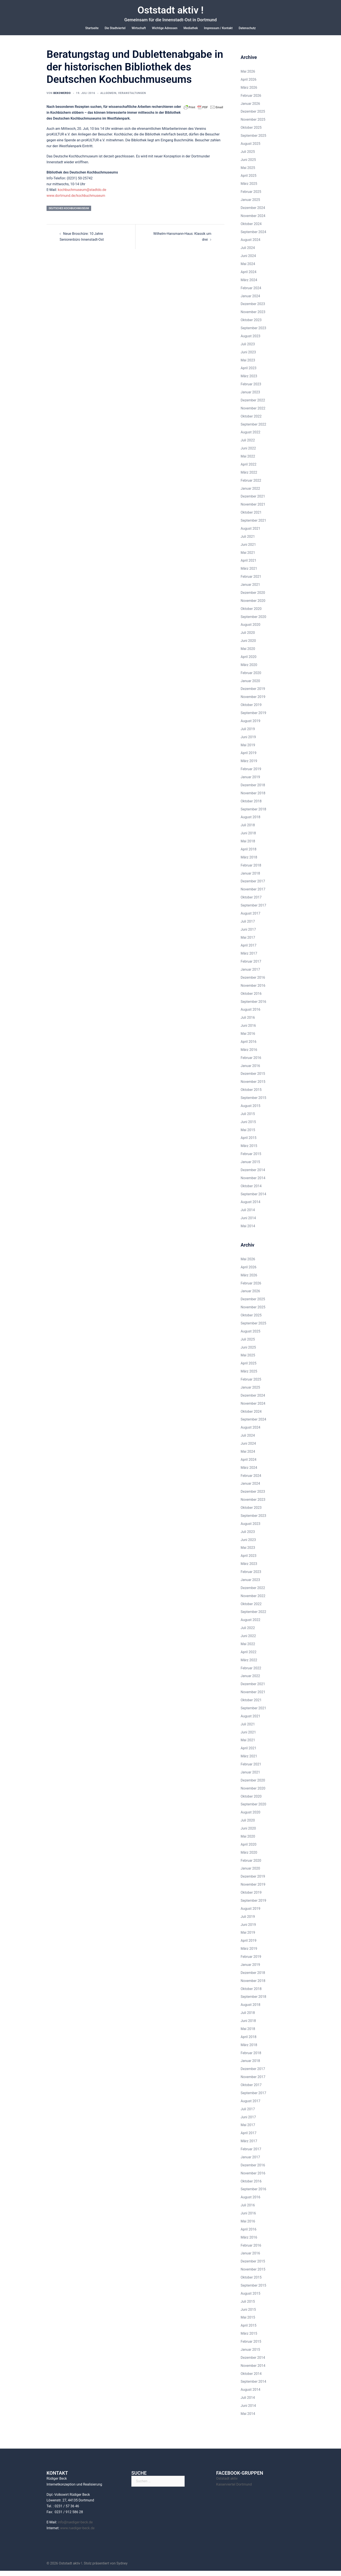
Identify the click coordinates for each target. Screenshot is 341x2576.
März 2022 (249, 478)
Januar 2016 (250, 1071)
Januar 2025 (250, 205)
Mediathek (191, 28)
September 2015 (253, 1103)
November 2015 (253, 1087)
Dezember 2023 (253, 309)
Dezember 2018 (253, 790)
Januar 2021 (250, 590)
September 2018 (253, 814)
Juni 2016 (248, 1031)
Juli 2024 (248, 253)
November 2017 (253, 894)
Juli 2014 (248, 1215)
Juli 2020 (248, 638)
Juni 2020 (248, 646)
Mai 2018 (248, 846)
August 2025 (250, 149)
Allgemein (108, 98)
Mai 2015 (248, 1135)
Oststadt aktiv (227, 2484)
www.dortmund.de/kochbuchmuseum (76, 201)
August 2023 (250, 341)
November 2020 (253, 606)
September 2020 (253, 622)
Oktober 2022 (251, 421)
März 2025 (249, 189)
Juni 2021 (248, 550)
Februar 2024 (251, 293)
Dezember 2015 (253, 1079)
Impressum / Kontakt (218, 28)
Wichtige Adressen (164, 28)
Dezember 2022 (253, 405)
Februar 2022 (251, 486)
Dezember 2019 (253, 694)
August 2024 (250, 245)
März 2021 (249, 574)
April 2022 (249, 469)
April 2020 (249, 662)
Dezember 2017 (253, 886)
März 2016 (249, 1055)
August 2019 (250, 726)
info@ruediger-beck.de (75, 2527)
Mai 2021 (248, 558)
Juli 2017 (248, 927)
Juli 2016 (248, 1023)
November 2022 (253, 413)
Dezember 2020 (253, 598)
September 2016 (253, 1007)
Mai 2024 (248, 269)
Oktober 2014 (251, 1191)
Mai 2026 (248, 77)
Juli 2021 (248, 542)
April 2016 (249, 1047)
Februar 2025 (251, 197)
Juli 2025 (248, 157)
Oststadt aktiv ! (170, 10)
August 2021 (250, 534)
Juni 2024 (248, 261)
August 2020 (250, 630)
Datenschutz (247, 28)
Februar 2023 (251, 389)
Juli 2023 (248, 349)
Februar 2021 (251, 582)
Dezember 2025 (253, 117)
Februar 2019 (251, 774)
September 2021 (253, 526)
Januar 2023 (250, 397)
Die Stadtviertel (115, 28)
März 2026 (249, 93)
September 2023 (253, 333)
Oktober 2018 (251, 806)
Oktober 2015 (251, 1095)
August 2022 (250, 437)
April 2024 (249, 277)
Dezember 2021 (253, 501)
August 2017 (250, 919)
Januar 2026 (250, 109)
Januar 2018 (250, 878)
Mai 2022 (248, 461)
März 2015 (249, 1151)
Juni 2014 (248, 1223)
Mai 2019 (248, 750)
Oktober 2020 (251, 614)
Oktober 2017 (251, 902)
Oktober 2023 (251, 325)
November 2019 (253, 702)
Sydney (121, 2568)
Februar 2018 (251, 870)
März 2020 (249, 670)
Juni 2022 (248, 453)
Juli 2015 (248, 1119)
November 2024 (253, 221)
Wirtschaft (139, 28)
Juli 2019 (248, 734)
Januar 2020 (250, 686)
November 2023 (253, 317)
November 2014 (253, 1183)
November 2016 (253, 991)
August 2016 (250, 1015)
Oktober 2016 (251, 999)
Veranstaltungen (132, 98)
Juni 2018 (248, 838)
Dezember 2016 (253, 983)
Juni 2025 (248, 165)
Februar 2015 (251, 1159)
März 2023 (249, 381)
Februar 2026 (251, 101)
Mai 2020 (248, 654)
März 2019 (249, 766)
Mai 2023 (248, 365)
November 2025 (253, 125)
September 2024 (253, 237)
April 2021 (249, 566)
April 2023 (249, 373)
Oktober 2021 (251, 518)
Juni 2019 (248, 742)
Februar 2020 (251, 678)
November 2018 (253, 798)
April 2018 (249, 854)
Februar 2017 (251, 967)
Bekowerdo (62, 98)
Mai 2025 (248, 173)
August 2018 (250, 822)
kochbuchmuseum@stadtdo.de (82, 195)
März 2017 (249, 959)
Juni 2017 (248, 935)
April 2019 (249, 758)
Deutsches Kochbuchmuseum (69, 213)
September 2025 (253, 141)
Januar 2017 (250, 975)
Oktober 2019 (251, 710)
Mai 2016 (248, 1039)
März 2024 (249, 285)
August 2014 (250, 1207)
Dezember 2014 (253, 1175)
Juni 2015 (248, 1127)
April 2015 (249, 1143)
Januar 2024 (250, 301)
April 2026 (249, 85)
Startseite (92, 28)
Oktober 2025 (251, 133)
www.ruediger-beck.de (77, 2533)
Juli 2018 (248, 830)
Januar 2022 (250, 494)
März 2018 (249, 862)
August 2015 (250, 1111)
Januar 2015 (250, 1167)
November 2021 (253, 510)
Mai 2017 (248, 943)
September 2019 (253, 718)
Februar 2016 (251, 1063)
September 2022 (253, 429)
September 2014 (253, 1199)
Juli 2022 (248, 445)
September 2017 (253, 910)
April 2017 (249, 950)
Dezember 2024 (253, 213)
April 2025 (249, 181)
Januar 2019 (250, 782)
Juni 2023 (248, 357)
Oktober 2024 (251, 229)
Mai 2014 (248, 1231)
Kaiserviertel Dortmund (234, 2490)
